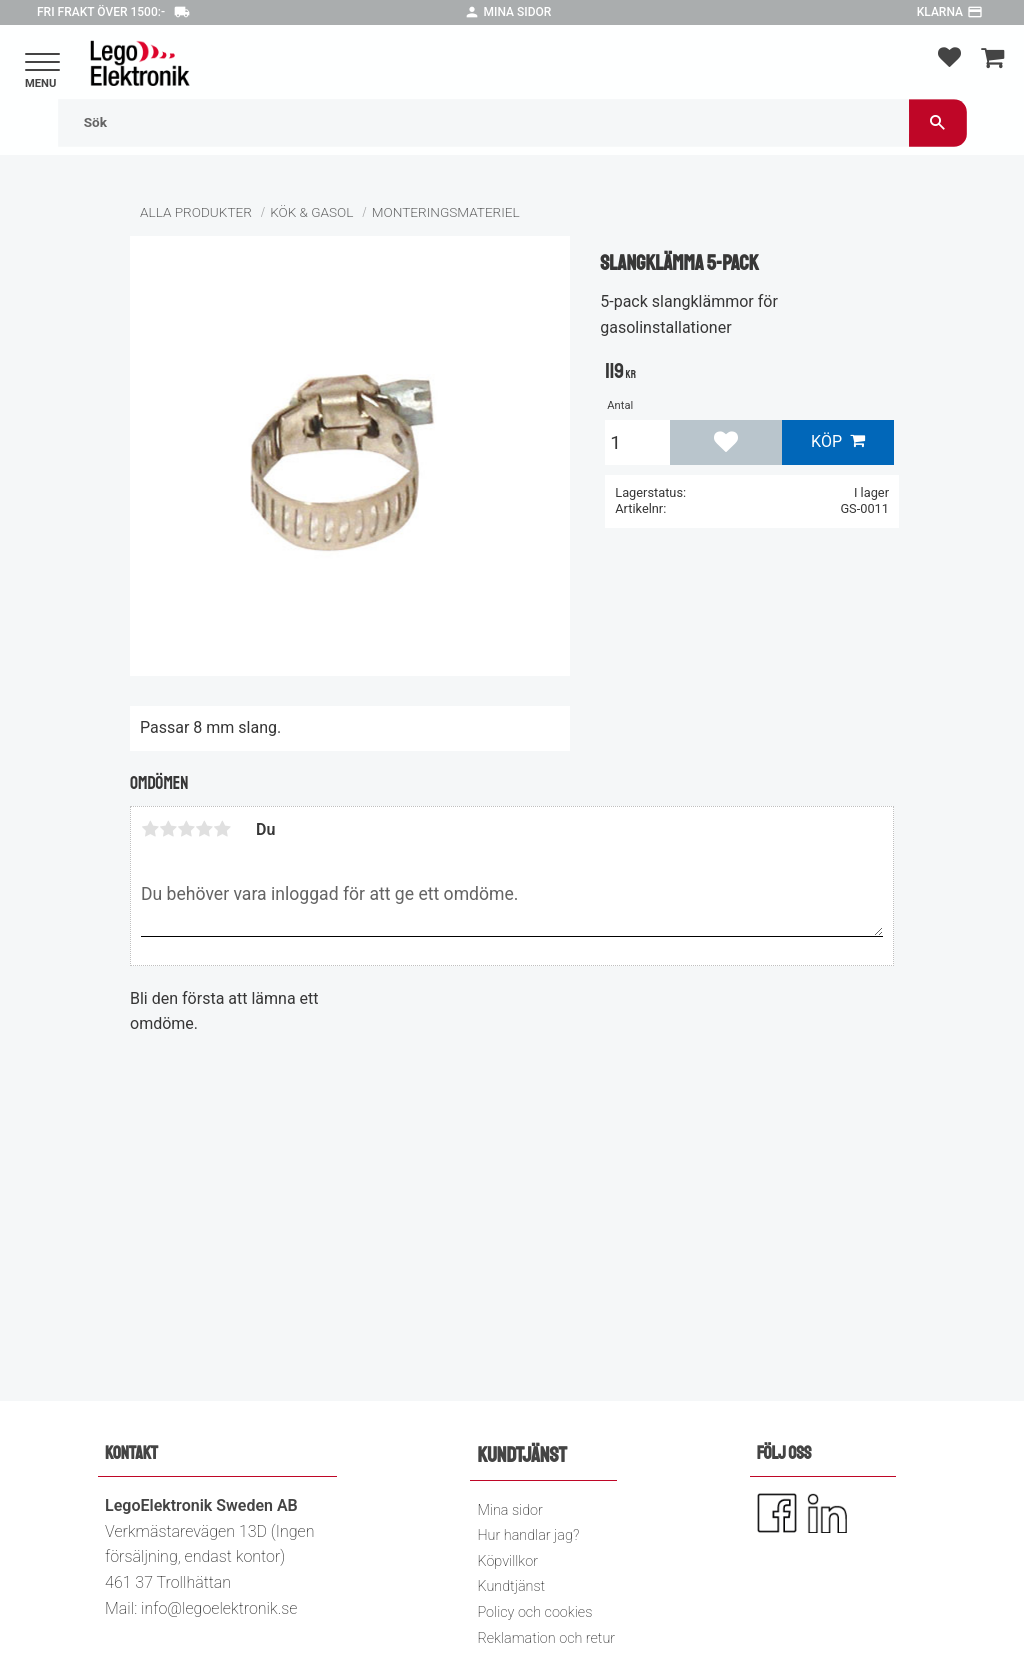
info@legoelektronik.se (219, 1608)
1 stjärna (150, 829)
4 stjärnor (204, 829)
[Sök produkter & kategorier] (483, 122)
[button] (42, 63)
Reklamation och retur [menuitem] (546, 1638)
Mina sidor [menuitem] (509, 1510)
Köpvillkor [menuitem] (507, 1561)
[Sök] (938, 122)
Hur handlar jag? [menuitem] (528, 1535)
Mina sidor (518, 12)
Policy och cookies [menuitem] (534, 1612)
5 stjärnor (222, 829)
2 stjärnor (168, 829)
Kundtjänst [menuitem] (511, 1586)
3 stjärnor (186, 829)
